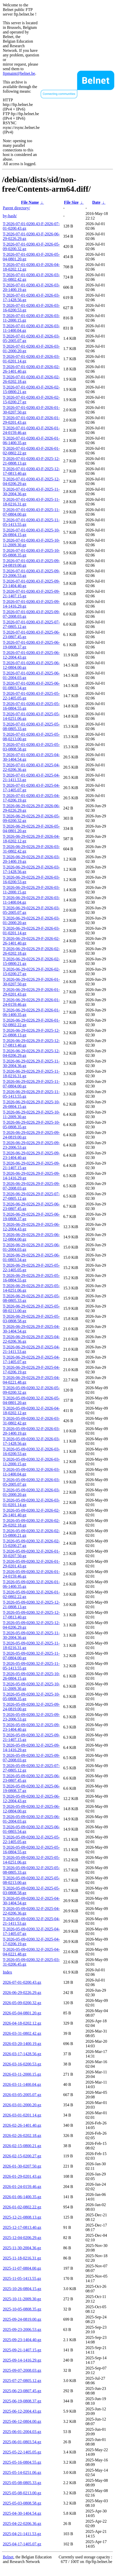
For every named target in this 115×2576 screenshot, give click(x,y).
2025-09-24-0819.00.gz (22, 2319)
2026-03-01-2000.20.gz (22, 2105)
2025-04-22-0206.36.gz (22, 2523)
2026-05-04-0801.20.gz (22, 2013)
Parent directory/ (16, 208)
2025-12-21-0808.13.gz (22, 2217)
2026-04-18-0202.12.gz (22, 2023)
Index (7, 1972)
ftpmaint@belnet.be (19, 73)
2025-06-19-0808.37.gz (22, 2401)
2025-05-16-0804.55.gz (22, 2462)
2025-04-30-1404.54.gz (22, 2513)
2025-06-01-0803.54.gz (22, 2442)
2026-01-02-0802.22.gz (22, 2207)
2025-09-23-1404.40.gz (22, 2340)
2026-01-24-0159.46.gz (22, 2186)
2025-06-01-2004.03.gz (22, 2431)
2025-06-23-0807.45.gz (22, 2391)
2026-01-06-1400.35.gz (22, 2197)
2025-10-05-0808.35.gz (22, 2309)
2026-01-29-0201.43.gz (22, 2176)
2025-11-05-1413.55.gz (22, 2278)
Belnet (8, 2557)
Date (96, 202)
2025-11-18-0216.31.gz (22, 2258)
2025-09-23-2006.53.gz (22, 2329)
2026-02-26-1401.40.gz (22, 2125)
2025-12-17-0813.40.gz (22, 2227)
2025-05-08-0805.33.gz (22, 2483)
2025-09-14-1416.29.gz (22, 2360)
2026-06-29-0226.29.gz (22, 1992)
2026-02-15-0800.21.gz (22, 2146)
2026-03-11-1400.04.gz (22, 2084)
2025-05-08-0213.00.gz (22, 2493)
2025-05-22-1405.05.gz (22, 2452)
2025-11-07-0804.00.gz (22, 2268)
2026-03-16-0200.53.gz (22, 2064)
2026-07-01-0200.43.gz (22, 1982)
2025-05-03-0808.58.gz (22, 2503)
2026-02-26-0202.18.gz (22, 2135)
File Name (30, 202)
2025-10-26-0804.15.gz (22, 2289)
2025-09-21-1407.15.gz (22, 2350)
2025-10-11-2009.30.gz (22, 2299)
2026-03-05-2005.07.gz (22, 2095)
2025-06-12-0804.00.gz (22, 2421)
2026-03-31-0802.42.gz (22, 2033)
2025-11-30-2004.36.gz (22, 2248)
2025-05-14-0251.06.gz (22, 2472)
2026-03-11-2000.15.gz (22, 2074)
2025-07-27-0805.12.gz (22, 2380)
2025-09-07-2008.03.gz (22, 2370)
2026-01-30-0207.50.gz (22, 2166)
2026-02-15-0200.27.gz (22, 2156)
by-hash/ (10, 216)
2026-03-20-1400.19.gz (22, 2043)
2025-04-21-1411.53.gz (22, 2534)
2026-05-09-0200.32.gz (22, 2003)
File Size (71, 202)
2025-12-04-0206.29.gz (22, 2237)
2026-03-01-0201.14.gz (22, 2115)
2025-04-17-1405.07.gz (22, 2544)
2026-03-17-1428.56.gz (22, 2054)
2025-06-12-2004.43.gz (22, 2411)
